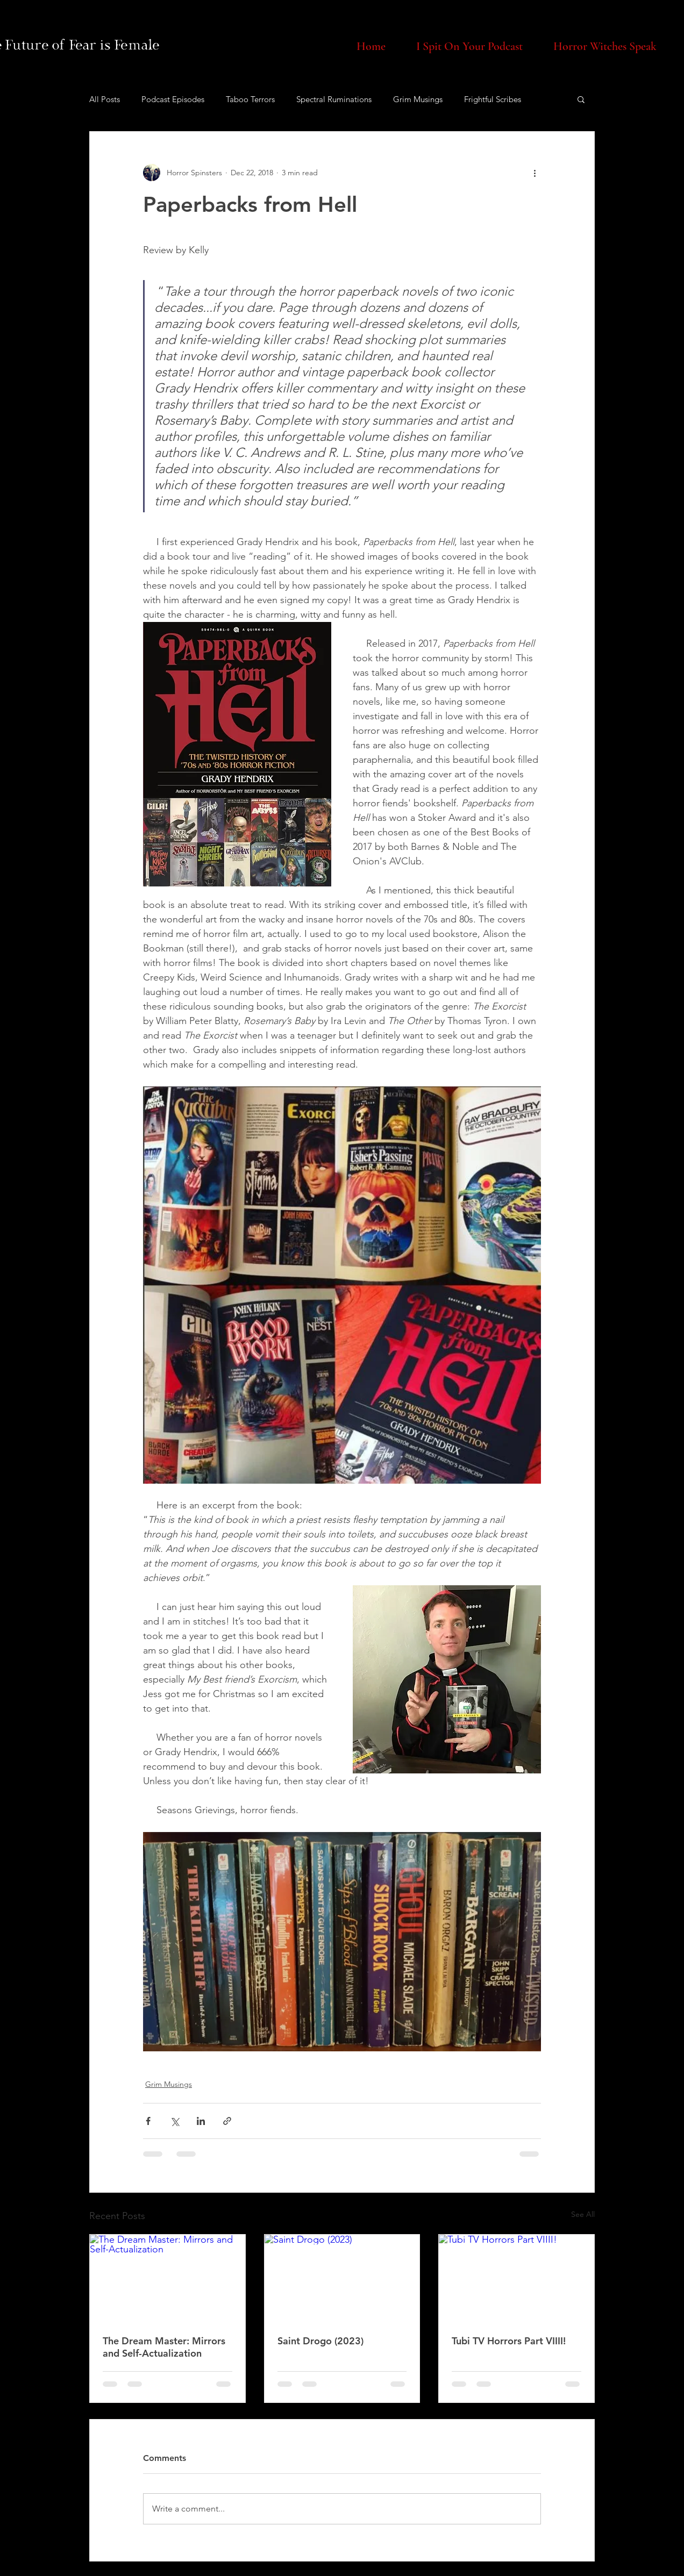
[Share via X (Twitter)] (174, 2121)
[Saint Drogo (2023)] (342, 2278)
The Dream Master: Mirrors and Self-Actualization (164, 2347)
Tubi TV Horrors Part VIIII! (509, 2341)
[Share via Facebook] (148, 2121)
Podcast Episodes (172, 99)
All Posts (104, 99)
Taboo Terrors (250, 99)
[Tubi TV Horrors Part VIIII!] (516, 2278)
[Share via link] (227, 2121)
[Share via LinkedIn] (201, 2121)
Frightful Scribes (492, 99)
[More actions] (534, 172)
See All (583, 2214)
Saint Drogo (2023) (320, 2341)
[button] (581, 99)
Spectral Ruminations (334, 99)
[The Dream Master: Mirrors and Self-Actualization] (167, 2278)
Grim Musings (418, 99)
